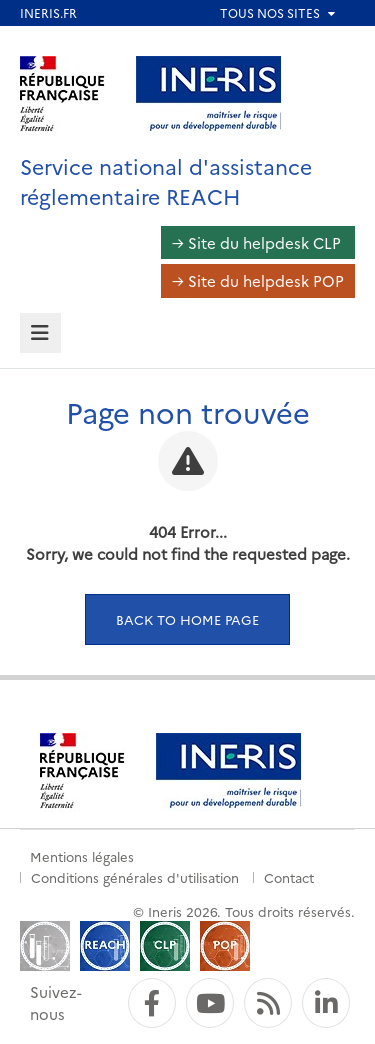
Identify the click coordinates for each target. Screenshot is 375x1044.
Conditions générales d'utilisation (135, 877)
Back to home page (187, 619)
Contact (289, 877)
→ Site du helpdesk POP (258, 280)
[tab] (40, 333)
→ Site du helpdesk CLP (256, 242)
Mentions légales (82, 856)
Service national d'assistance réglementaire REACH (166, 180)
